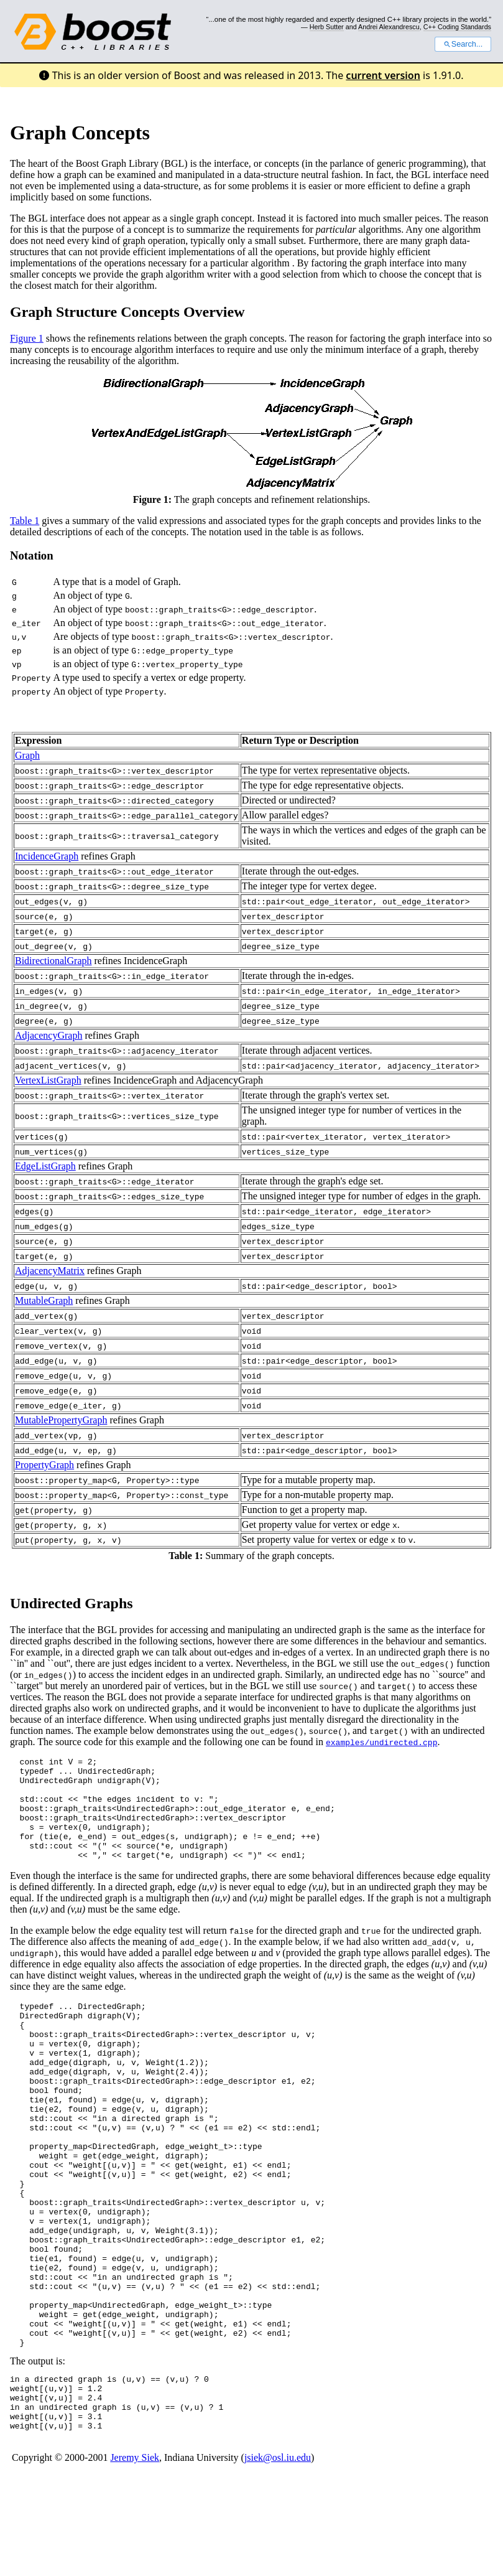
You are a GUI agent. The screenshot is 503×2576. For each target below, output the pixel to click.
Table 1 (24, 520)
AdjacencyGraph (48, 1035)
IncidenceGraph (46, 856)
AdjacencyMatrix (50, 1270)
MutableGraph (44, 1300)
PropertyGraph (44, 1464)
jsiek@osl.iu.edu (277, 2558)
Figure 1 (27, 338)
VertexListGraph (48, 1080)
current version (383, 75)
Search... (462, 44)
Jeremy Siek (134, 2558)
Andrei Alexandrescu (389, 26)
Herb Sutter (327, 26)
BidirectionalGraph (53, 960)
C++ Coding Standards (457, 26)
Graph (27, 755)
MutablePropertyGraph (61, 1420)
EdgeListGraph (45, 1166)
